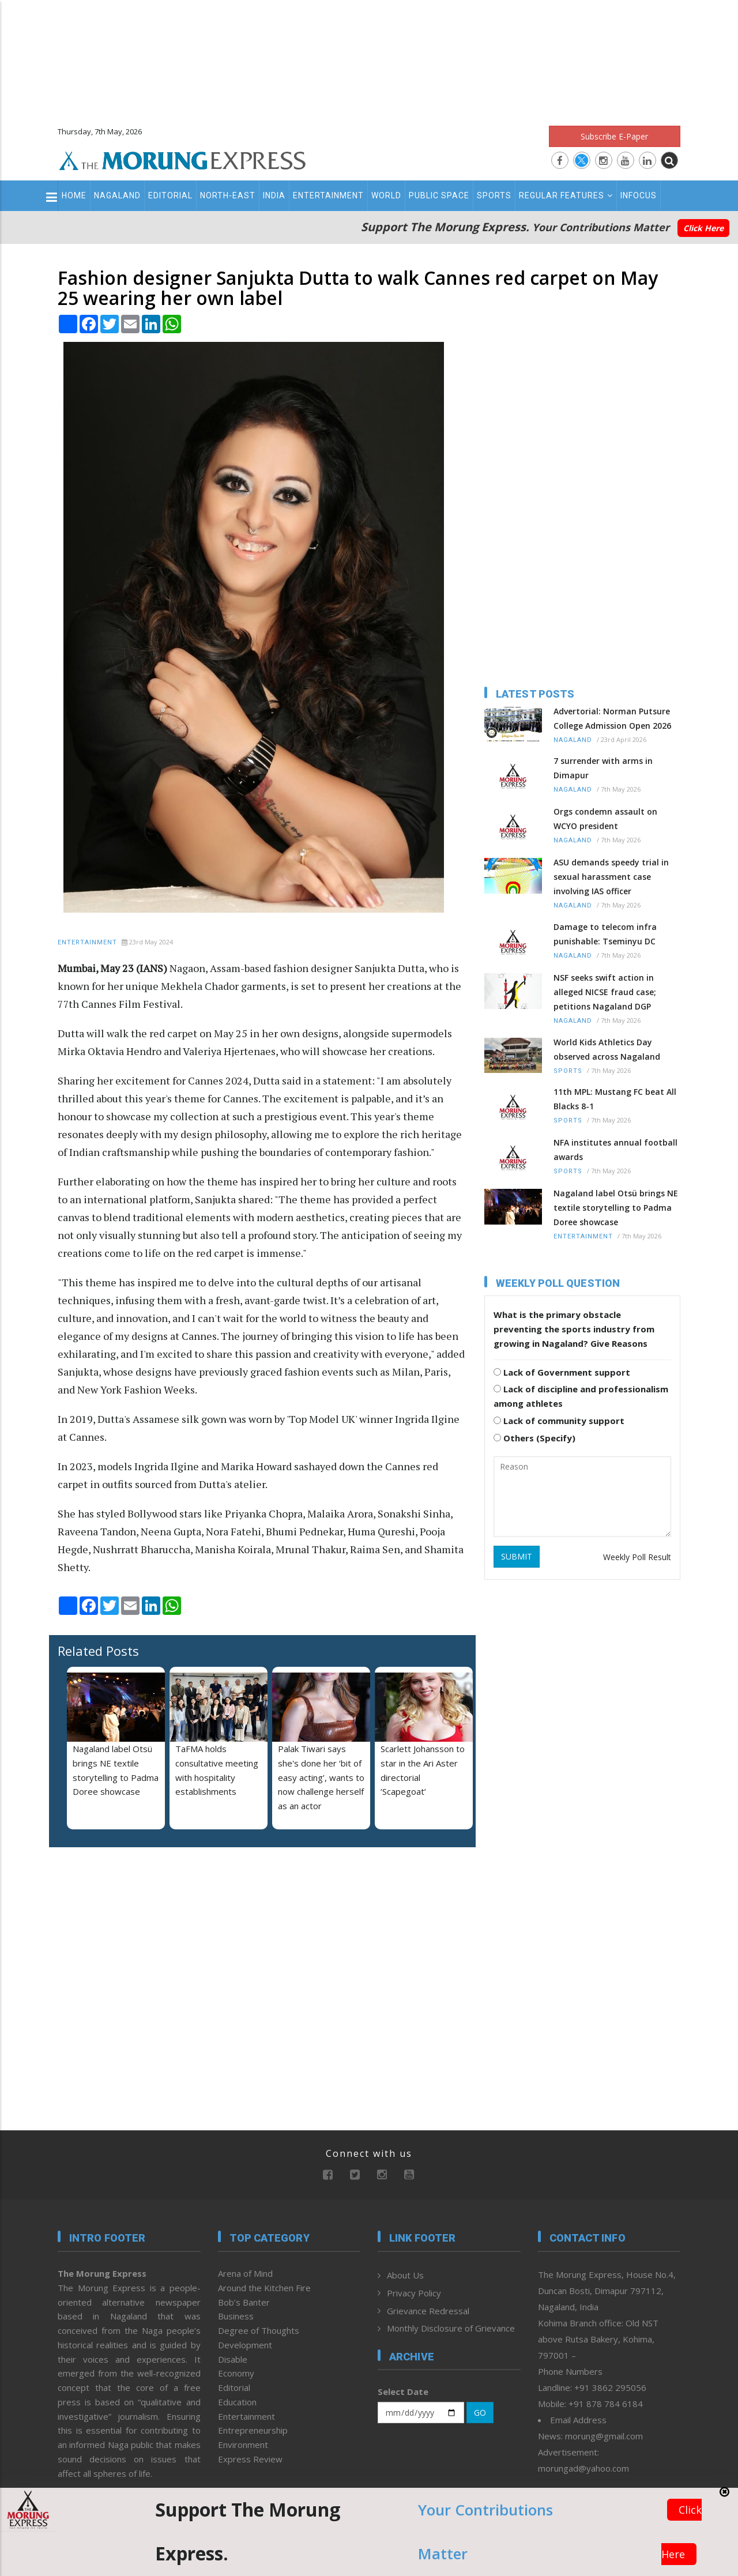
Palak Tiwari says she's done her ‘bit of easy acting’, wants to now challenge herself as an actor (321, 1777)
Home (74, 195)
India (274, 195)
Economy (236, 2373)
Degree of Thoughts (258, 2330)
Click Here (703, 228)
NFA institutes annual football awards (615, 1149)
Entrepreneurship (253, 2430)
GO (480, 2412)
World (386, 195)
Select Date (403, 2391)
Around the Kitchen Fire (264, 2287)
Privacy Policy (414, 2293)
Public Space (439, 195)
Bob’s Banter (244, 2302)
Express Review (250, 2459)
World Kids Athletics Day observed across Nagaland (607, 1049)
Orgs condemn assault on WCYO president (605, 818)
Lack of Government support (562, 1372)
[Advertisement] (369, 57)
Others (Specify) (534, 1438)
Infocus (638, 195)
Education (237, 2402)
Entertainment (328, 195)
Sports (494, 195)
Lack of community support (559, 1420)
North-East (227, 195)
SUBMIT (516, 1556)
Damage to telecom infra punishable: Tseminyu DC (605, 934)
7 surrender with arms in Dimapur (603, 768)
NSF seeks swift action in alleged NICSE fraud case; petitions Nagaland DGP (605, 992)
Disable (232, 2359)
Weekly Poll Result (637, 1557)
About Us (405, 2275)
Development (245, 2345)
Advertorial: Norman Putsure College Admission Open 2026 (612, 718)
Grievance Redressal (428, 2311)
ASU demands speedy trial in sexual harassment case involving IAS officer (611, 877)
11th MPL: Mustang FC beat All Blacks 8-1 (615, 1099)
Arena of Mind (245, 2273)
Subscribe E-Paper (614, 136)
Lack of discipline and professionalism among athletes (581, 1396)
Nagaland (117, 195)
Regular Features (566, 195)
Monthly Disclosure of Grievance (451, 2328)
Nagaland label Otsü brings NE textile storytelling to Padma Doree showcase (616, 1207)
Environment (243, 2444)
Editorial (170, 195)
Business (236, 2316)
